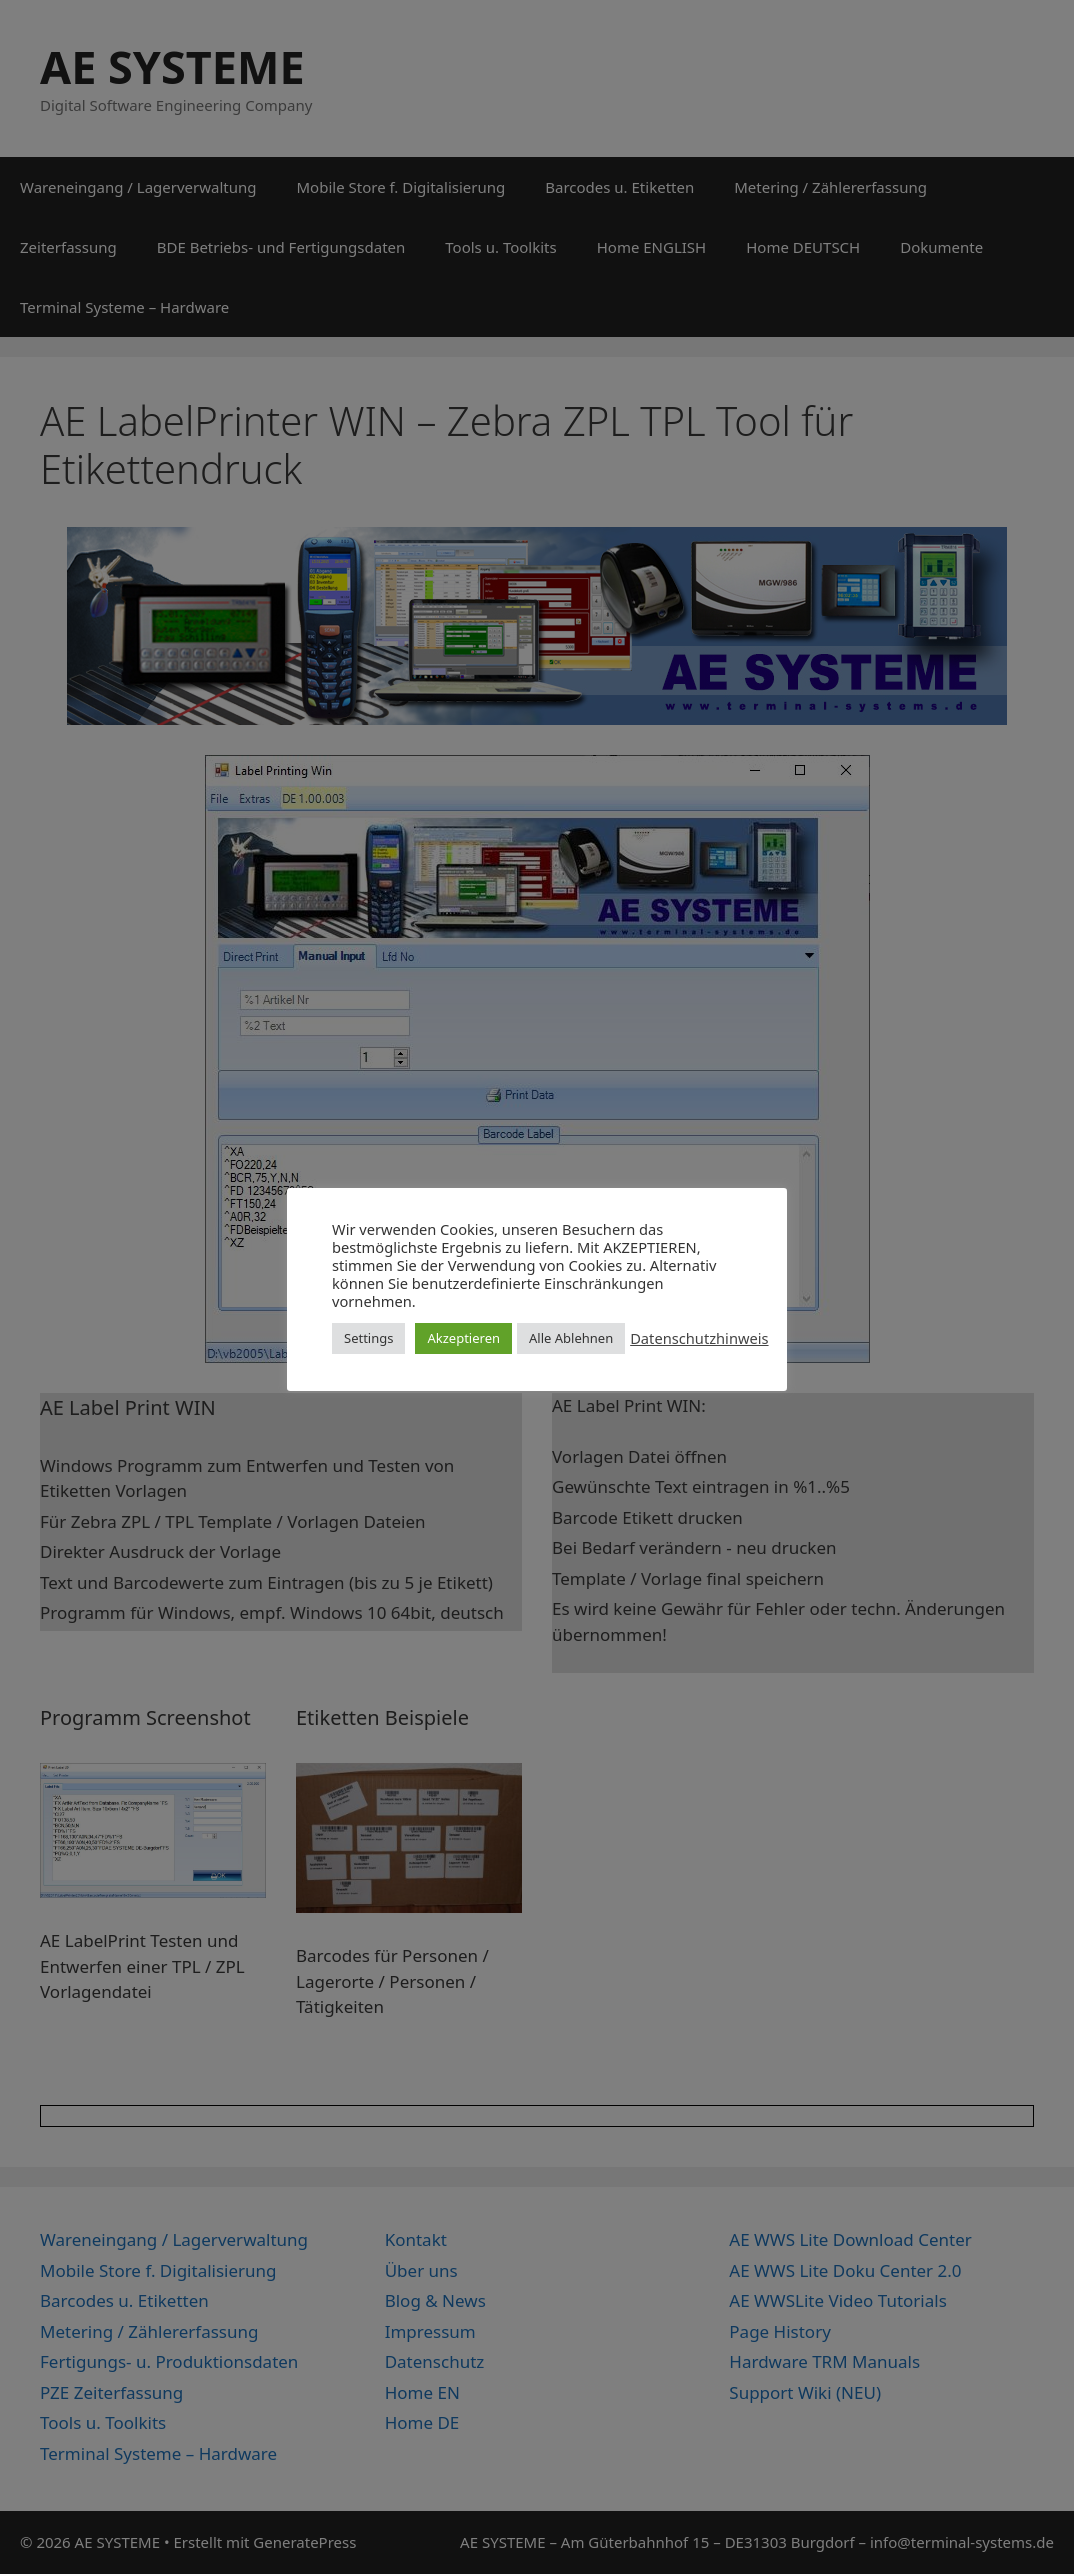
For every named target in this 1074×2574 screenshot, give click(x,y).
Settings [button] (368, 1338)
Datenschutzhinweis (699, 1338)
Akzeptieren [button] (463, 1338)
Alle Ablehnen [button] (571, 1338)
